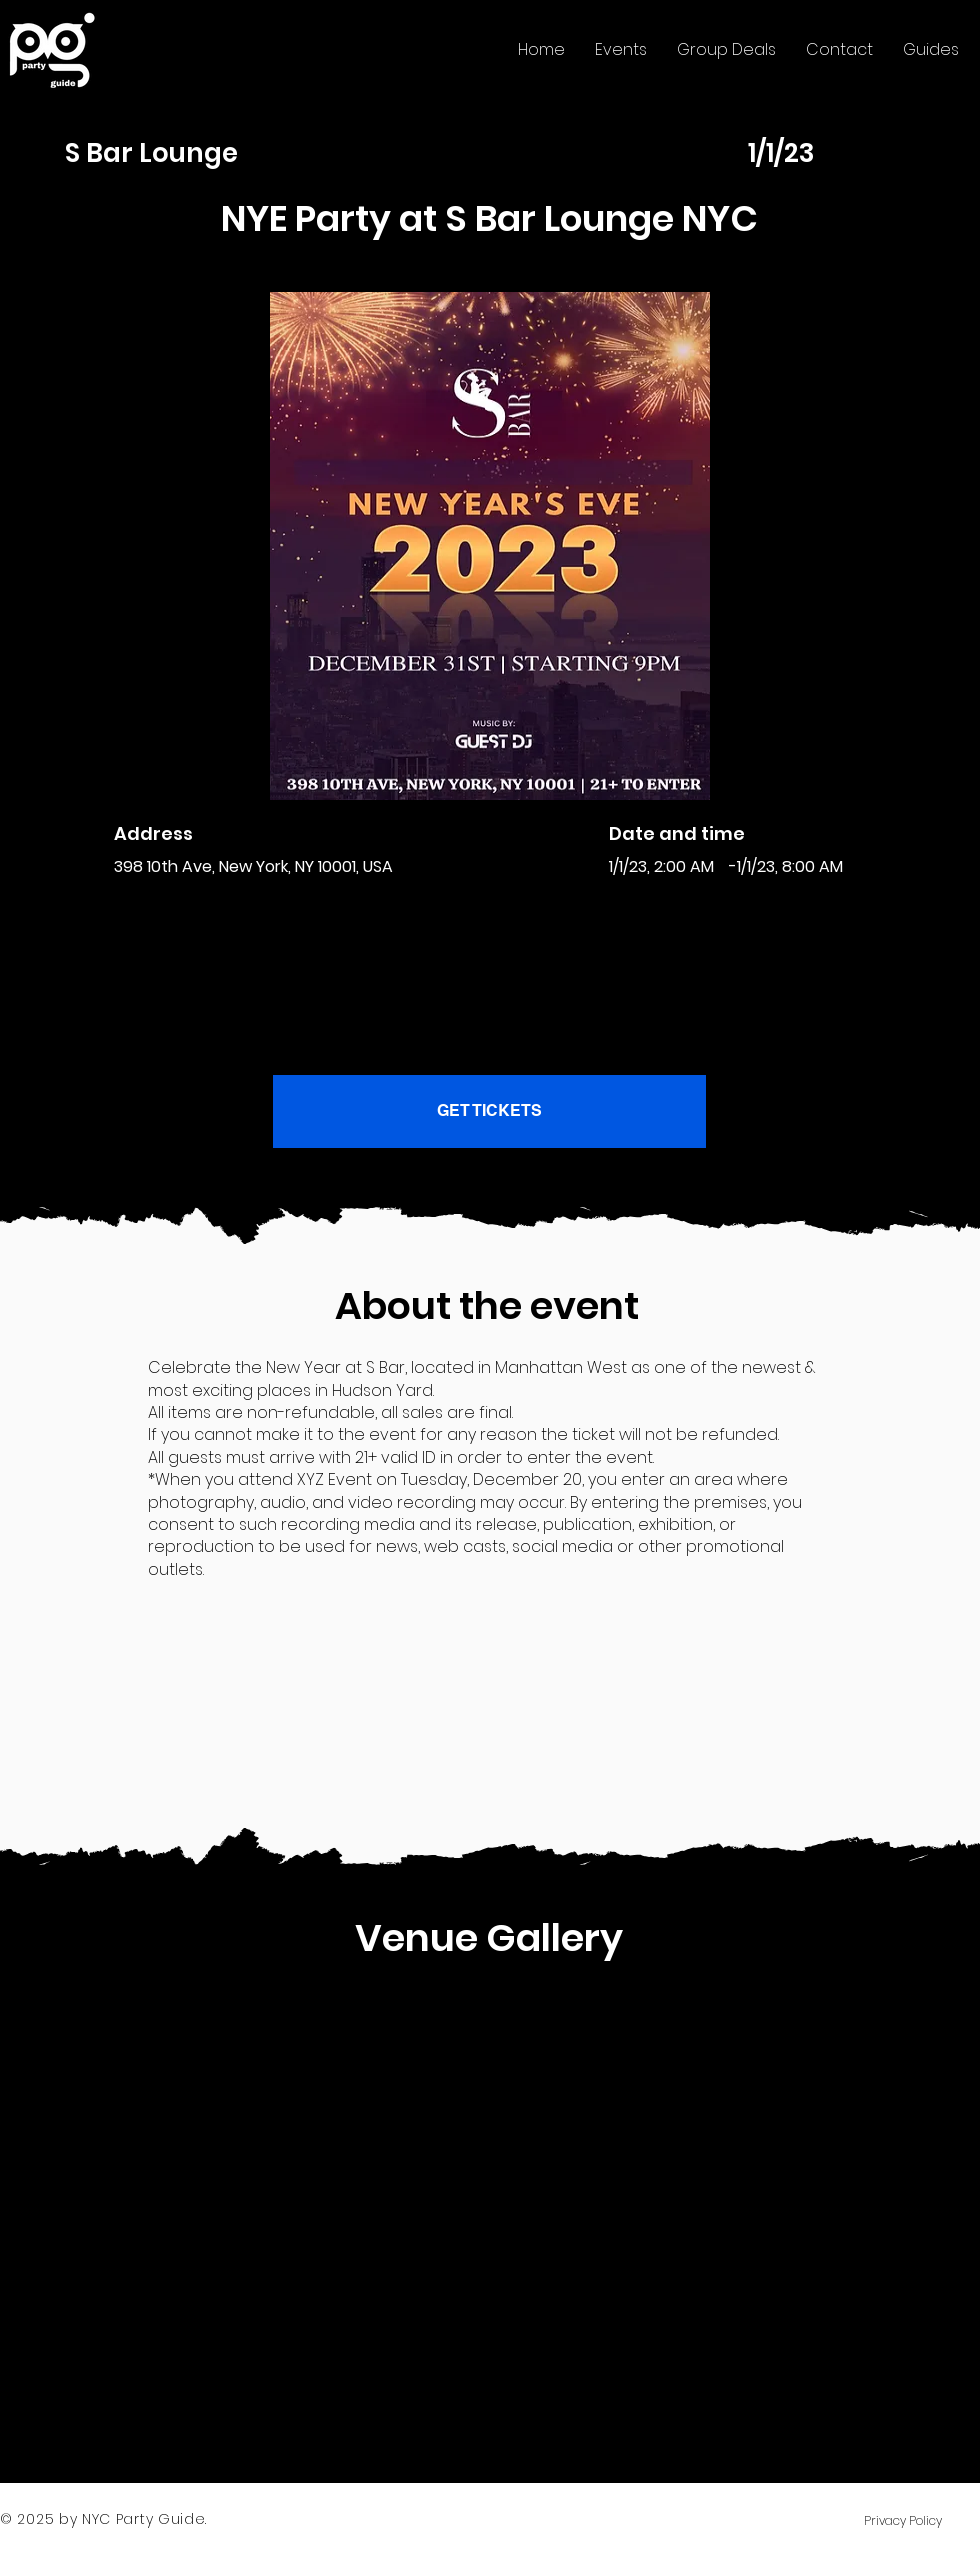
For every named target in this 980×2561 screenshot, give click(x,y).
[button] (621, 50)
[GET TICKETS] (489, 1111)
